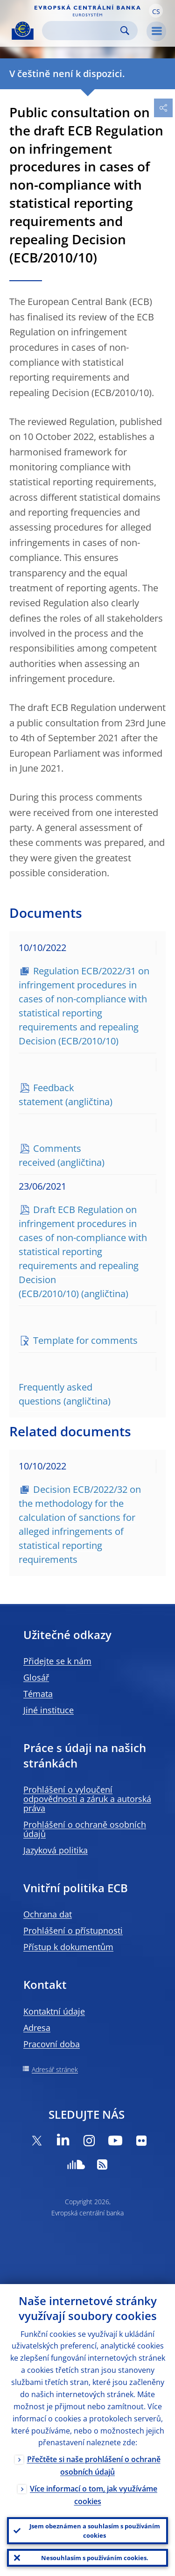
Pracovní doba (51, 2044)
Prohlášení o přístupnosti (73, 1930)
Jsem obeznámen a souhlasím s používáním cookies (94, 2531)
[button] (156, 11)
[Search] (82, 30)
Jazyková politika (55, 1850)
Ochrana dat (47, 1914)
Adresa (36, 2027)
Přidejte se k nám (57, 1661)
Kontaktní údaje (54, 2011)
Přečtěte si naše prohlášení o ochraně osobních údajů (94, 2465)
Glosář (36, 1677)
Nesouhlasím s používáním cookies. (94, 2558)
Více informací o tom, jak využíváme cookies (93, 2495)
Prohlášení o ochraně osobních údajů (84, 1829)
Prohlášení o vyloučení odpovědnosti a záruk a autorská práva (87, 1799)
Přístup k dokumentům (68, 1946)
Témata (38, 1693)
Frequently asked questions (55, 1394)
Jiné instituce (48, 1710)
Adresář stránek (55, 2069)
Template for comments (85, 1340)
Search (125, 30)
